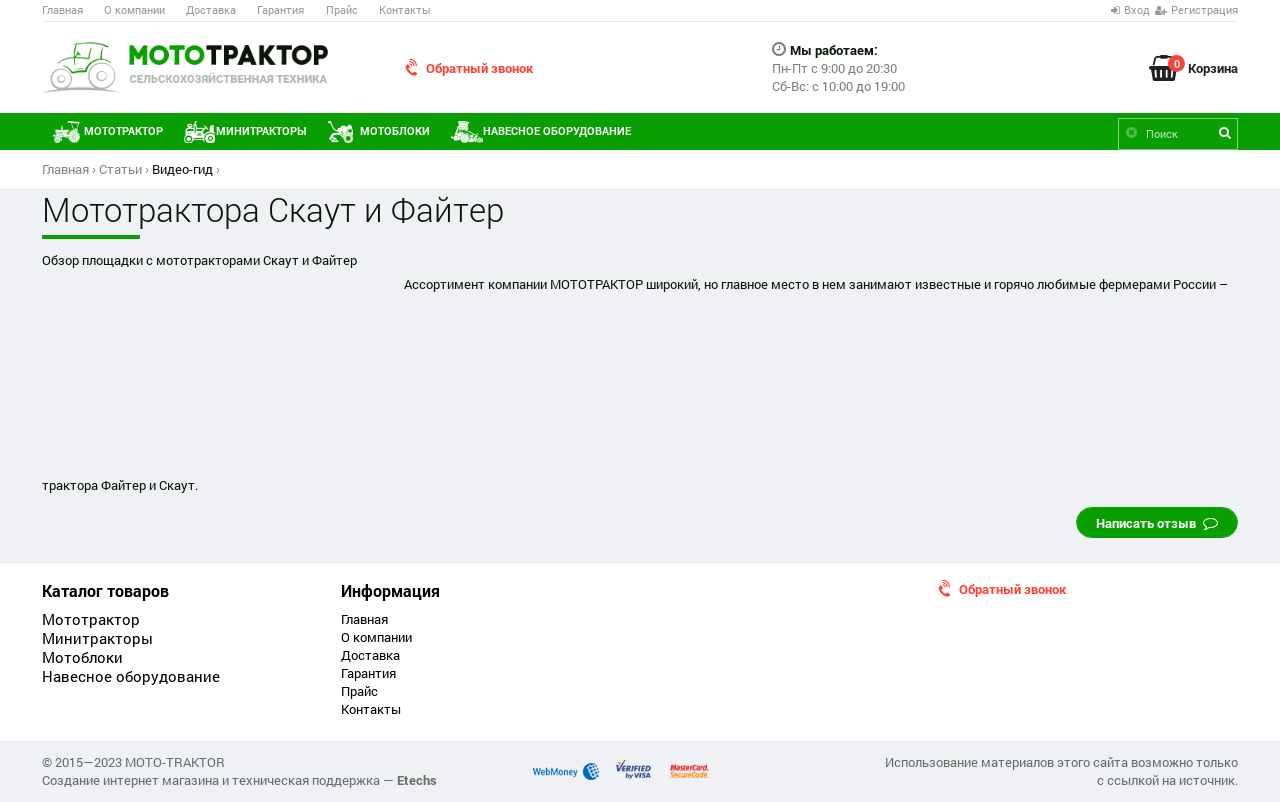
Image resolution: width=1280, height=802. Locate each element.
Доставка (211, 10)
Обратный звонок (479, 68)
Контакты (405, 10)
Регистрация (1204, 10)
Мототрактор (123, 131)
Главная (62, 10)
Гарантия (280, 10)
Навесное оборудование (557, 131)
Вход (1137, 10)
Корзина (1213, 66)
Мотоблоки (395, 131)
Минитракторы (261, 131)
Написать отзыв (1157, 522)
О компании (134, 10)
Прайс (342, 10)
